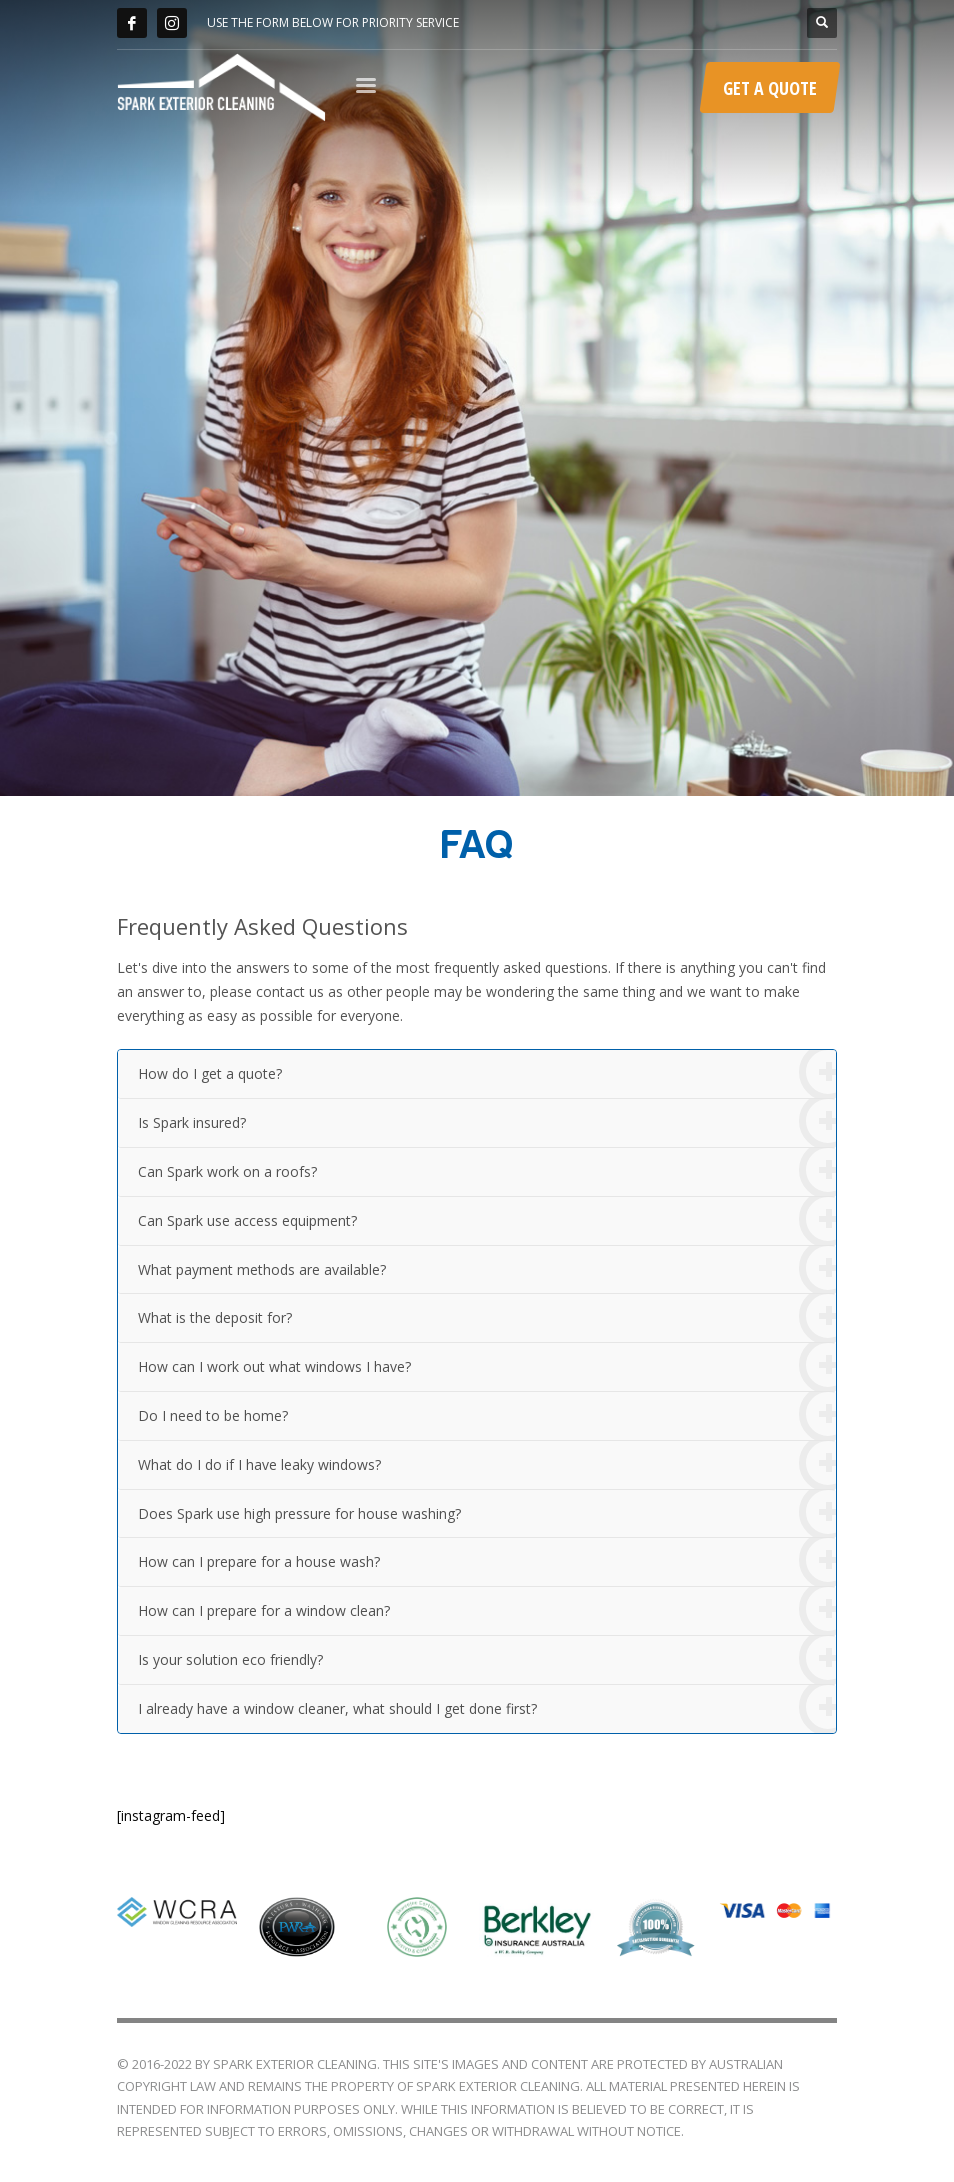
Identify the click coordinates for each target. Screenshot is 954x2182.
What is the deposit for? (487, 1318)
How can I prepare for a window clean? (487, 1611)
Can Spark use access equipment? (487, 1221)
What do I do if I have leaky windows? (487, 1465)
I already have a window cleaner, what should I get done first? (487, 1709)
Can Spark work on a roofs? (487, 1172)
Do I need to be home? (487, 1416)
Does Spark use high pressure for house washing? (487, 1514)
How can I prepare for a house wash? (487, 1562)
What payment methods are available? (487, 1270)
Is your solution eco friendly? (487, 1660)
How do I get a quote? (487, 1074)
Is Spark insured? (487, 1123)
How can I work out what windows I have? (487, 1367)
